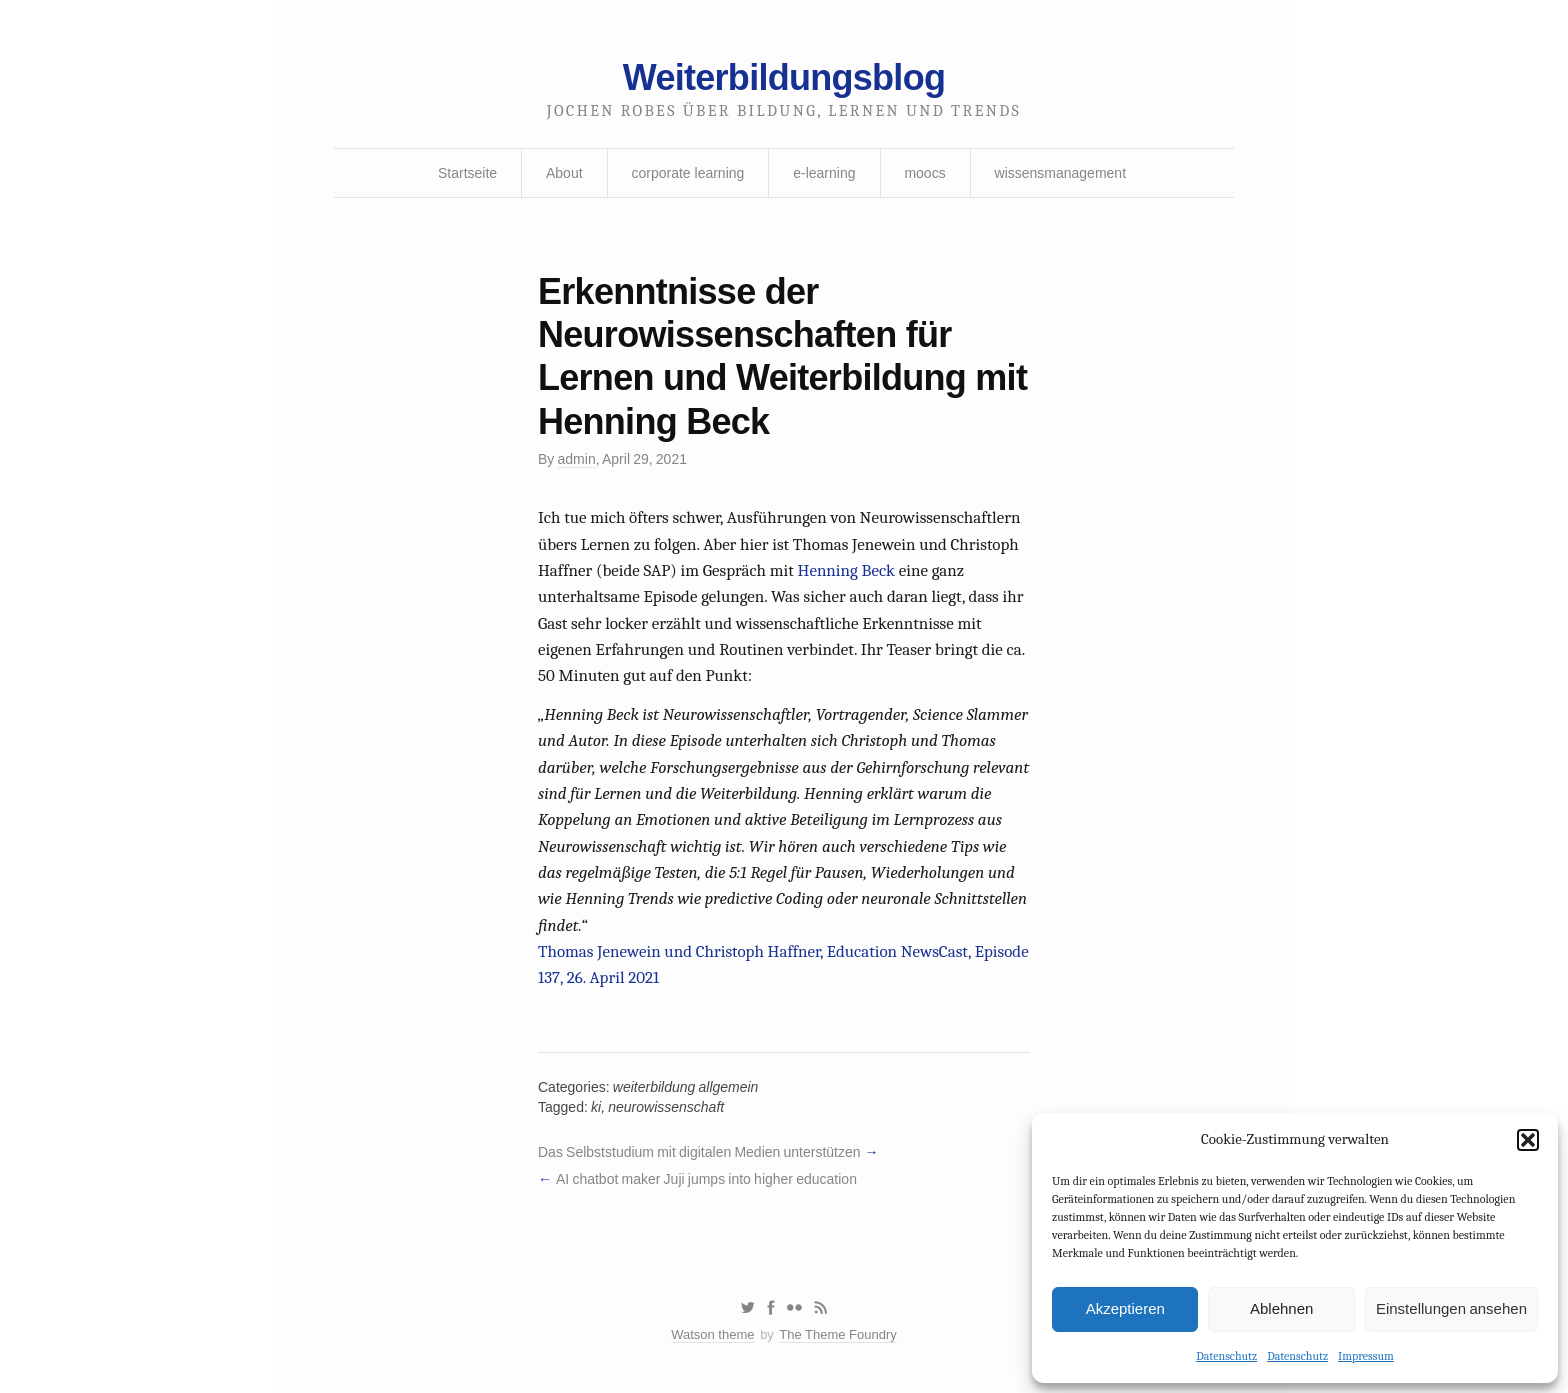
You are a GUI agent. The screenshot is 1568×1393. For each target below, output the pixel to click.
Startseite (467, 173)
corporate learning (687, 173)
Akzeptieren (1125, 1308)
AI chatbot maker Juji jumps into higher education (706, 1179)
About (564, 173)
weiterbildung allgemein (686, 1087)
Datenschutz (1226, 1356)
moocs (924, 173)
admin (577, 459)
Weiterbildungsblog (784, 77)
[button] (1528, 1140)
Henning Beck (846, 570)
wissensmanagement (1061, 173)
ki (596, 1107)
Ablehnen (1281, 1308)
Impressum (1366, 1356)
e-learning (824, 173)
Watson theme (712, 1334)
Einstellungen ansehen (1451, 1308)
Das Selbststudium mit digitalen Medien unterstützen (699, 1152)
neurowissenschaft (666, 1107)
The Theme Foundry (838, 1334)
